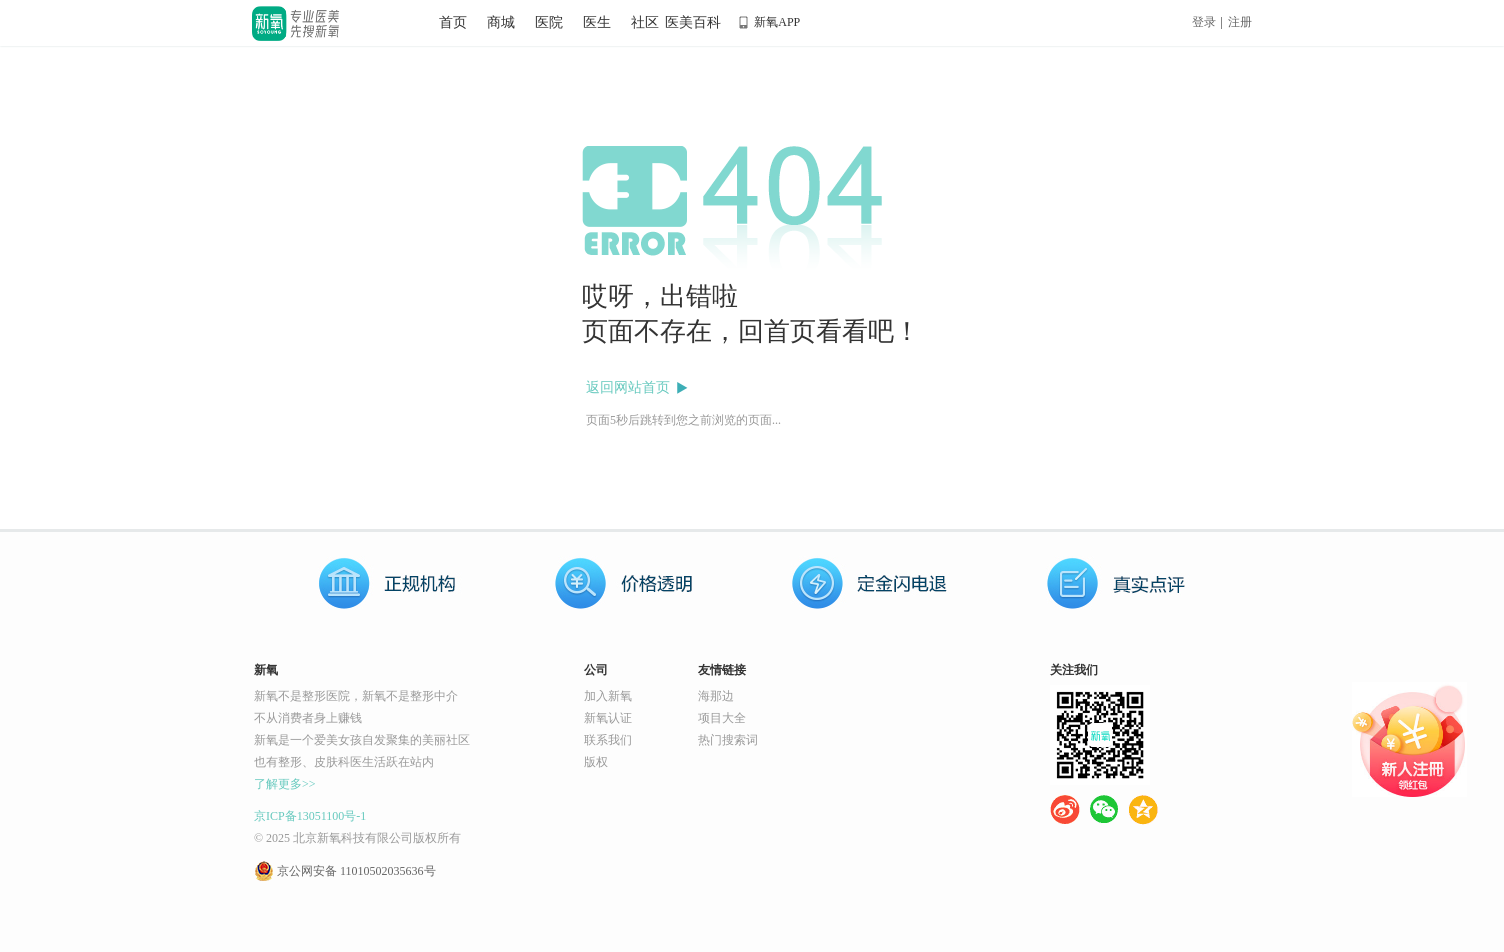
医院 (549, 22)
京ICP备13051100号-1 (310, 816)
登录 (1204, 22)
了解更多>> (285, 784)
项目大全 (722, 718)
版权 (596, 762)
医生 (597, 22)
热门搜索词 (728, 740)
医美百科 (693, 22)
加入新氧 (608, 696)
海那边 (716, 696)
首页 (453, 22)
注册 (1240, 22)
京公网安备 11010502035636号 (356, 871)
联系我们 (608, 740)
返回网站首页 (628, 387)
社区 (645, 22)
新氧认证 (608, 718)
